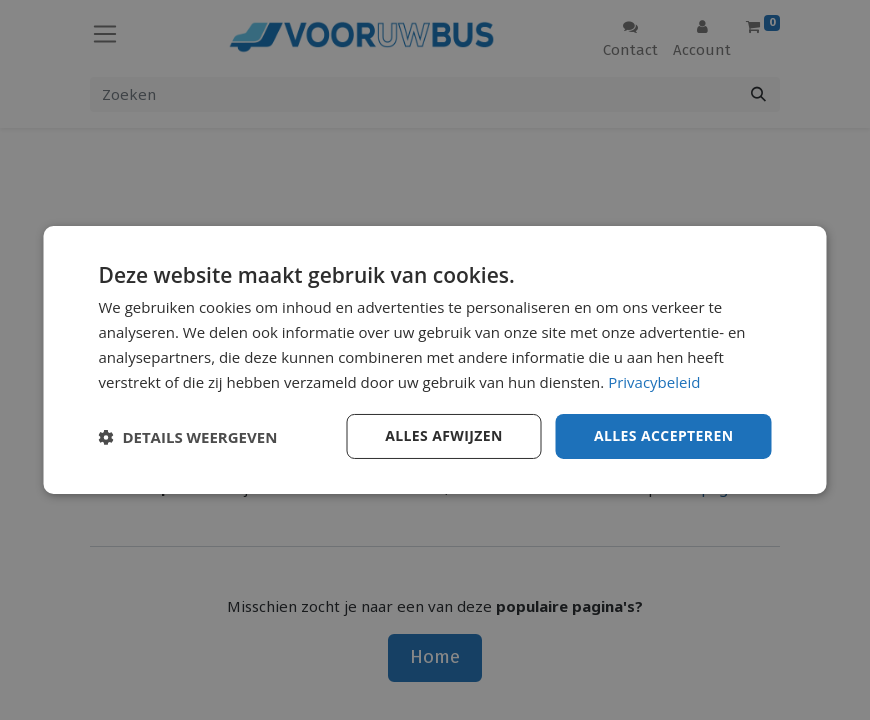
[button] (188, 437)
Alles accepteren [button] (664, 435)
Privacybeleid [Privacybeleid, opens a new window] (654, 382)
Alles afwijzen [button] (444, 435)
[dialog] (435, 360)
